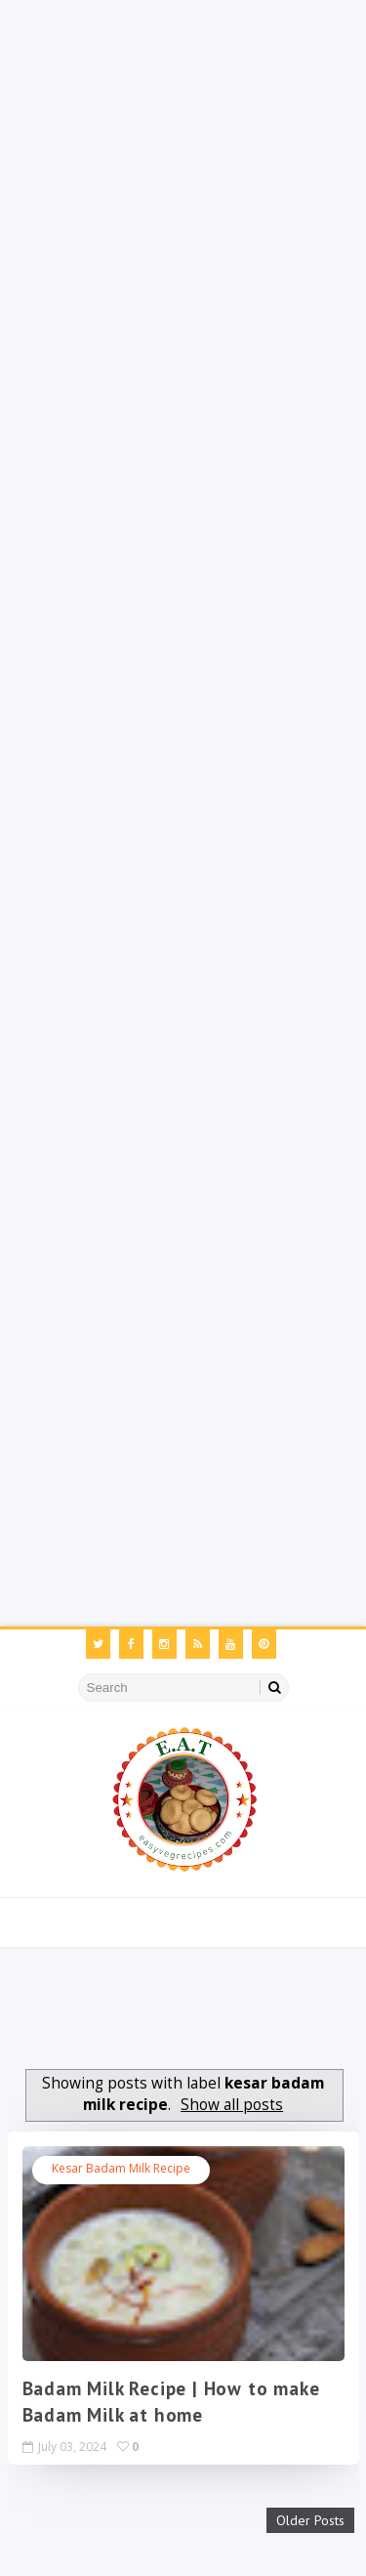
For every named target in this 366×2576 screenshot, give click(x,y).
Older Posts (310, 2520)
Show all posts (232, 2104)
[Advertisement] (183, 183)
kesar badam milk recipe (121, 2168)
